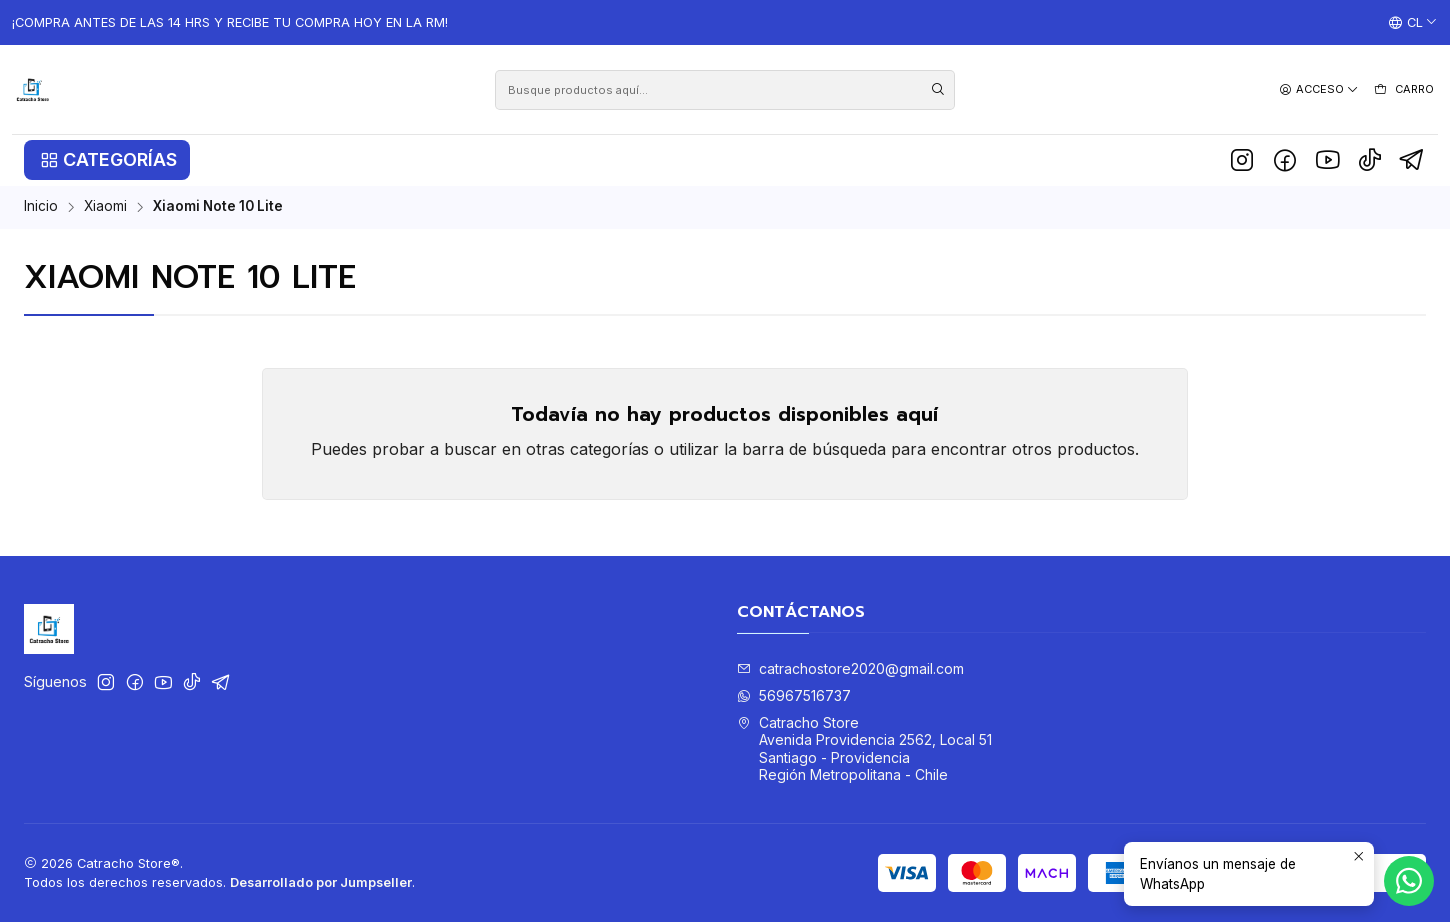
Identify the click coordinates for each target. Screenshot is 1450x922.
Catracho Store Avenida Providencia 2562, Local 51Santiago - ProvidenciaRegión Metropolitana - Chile (864, 749)
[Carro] (1403, 90)
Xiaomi (105, 207)
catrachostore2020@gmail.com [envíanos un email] (850, 668)
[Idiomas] (1413, 23)
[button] (107, 160)
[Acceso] (1319, 89)
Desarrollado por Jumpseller (321, 882)
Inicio (41, 207)
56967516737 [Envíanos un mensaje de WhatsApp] (794, 695)
